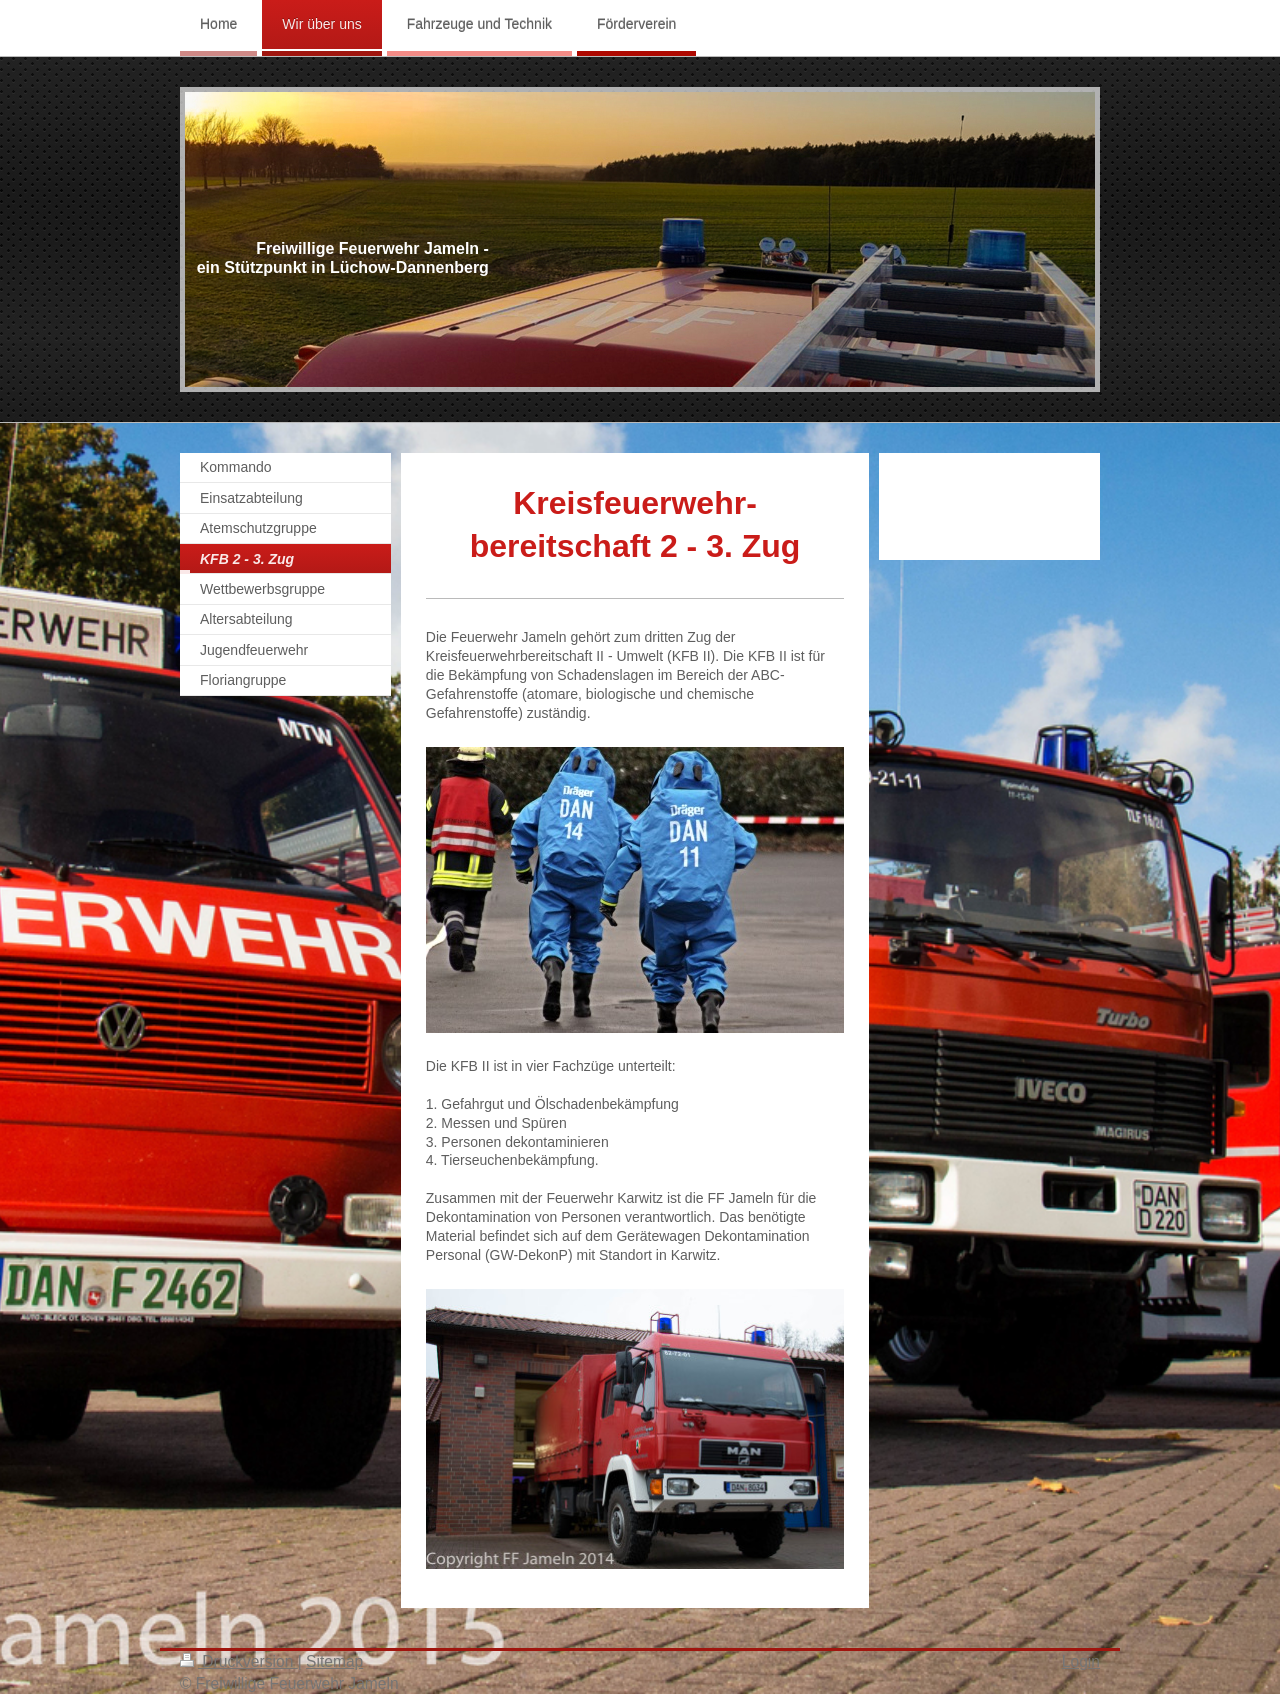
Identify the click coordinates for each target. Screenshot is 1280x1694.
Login (1081, 1661)
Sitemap (334, 1661)
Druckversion (239, 1661)
